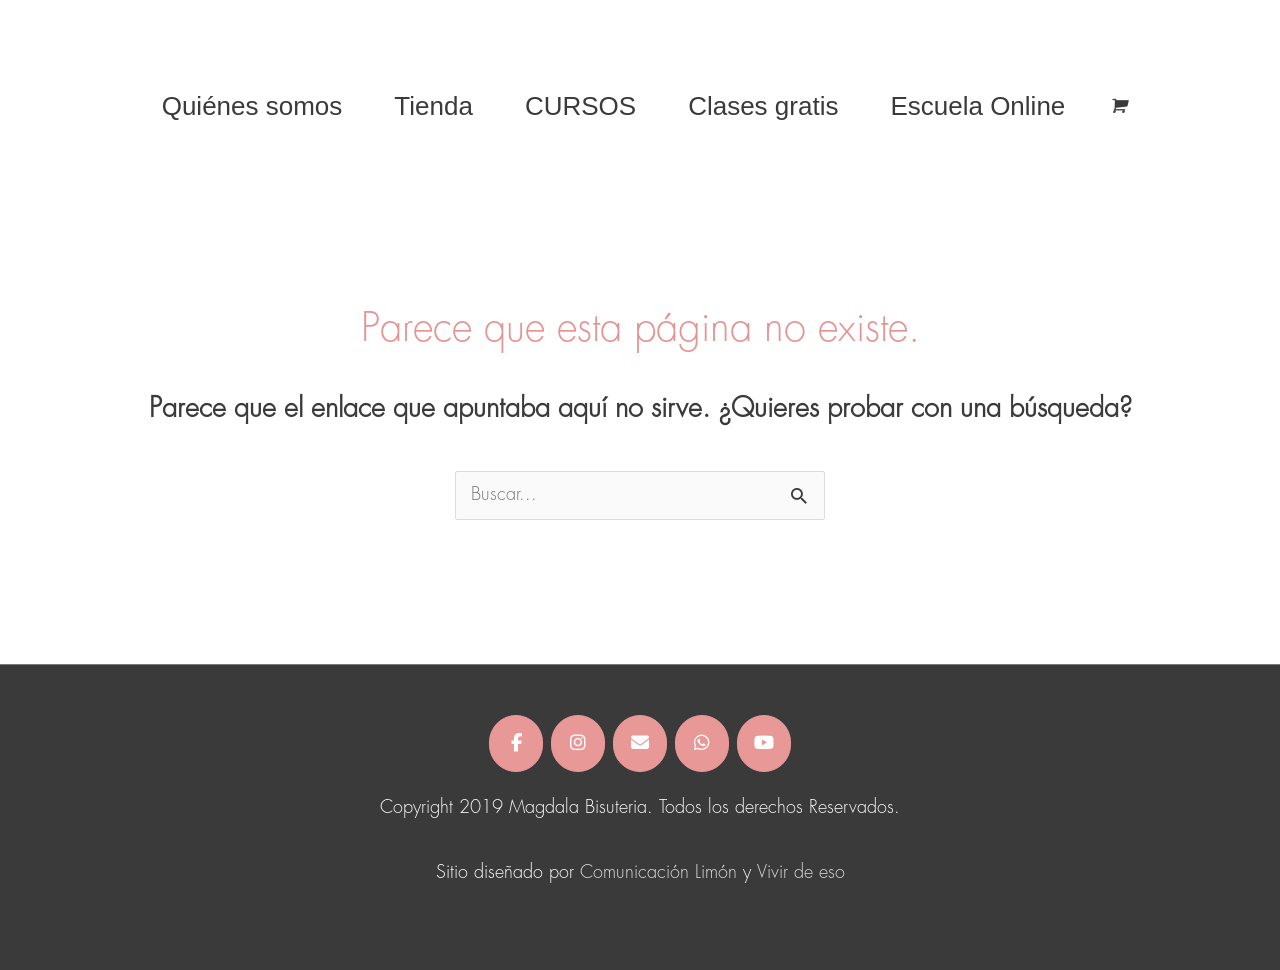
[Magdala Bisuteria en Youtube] (764, 743)
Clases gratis (763, 106)
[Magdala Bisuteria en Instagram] (578, 743)
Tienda (433, 106)
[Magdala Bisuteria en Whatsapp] (702, 743)
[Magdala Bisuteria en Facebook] (516, 743)
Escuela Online (977, 106)
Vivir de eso (801, 873)
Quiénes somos (252, 106)
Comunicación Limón (658, 873)
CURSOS (580, 106)
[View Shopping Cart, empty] (1117, 106)
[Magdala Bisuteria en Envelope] (640, 743)
